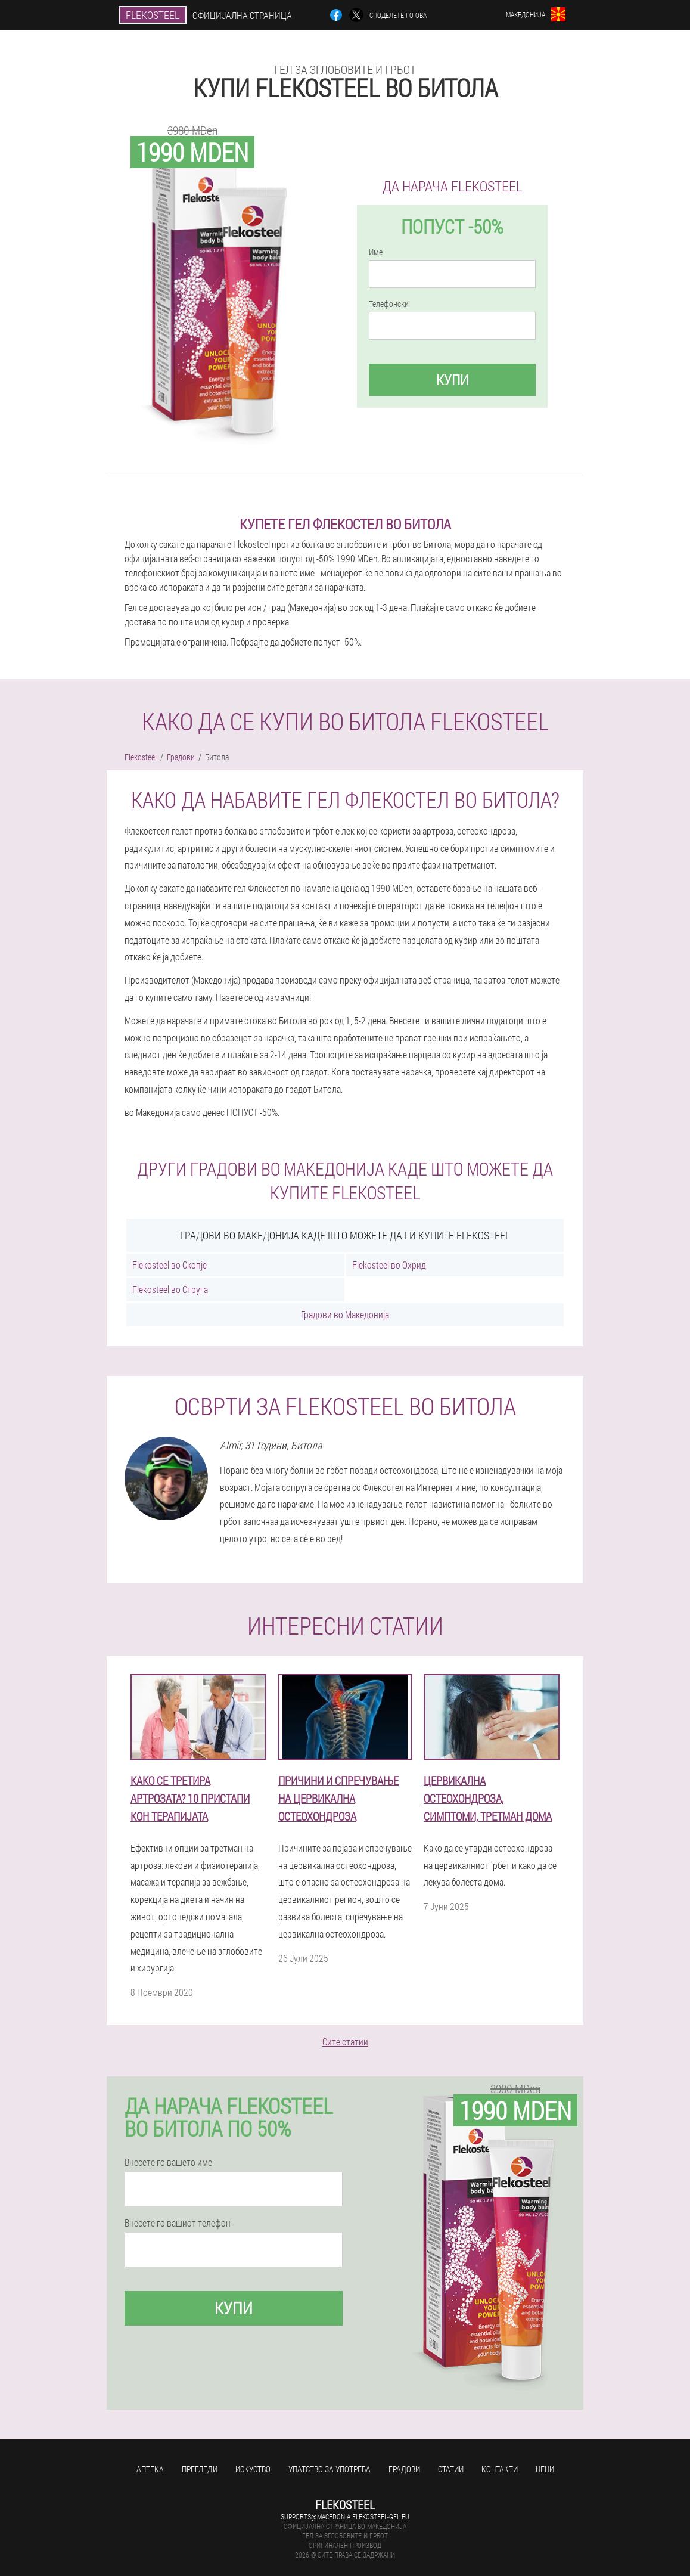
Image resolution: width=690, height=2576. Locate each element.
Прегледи (199, 2469)
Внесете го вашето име (168, 2162)
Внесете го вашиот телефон (178, 2223)
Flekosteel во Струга (170, 1289)
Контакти (499, 2469)
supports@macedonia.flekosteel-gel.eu (345, 2516)
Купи (452, 379)
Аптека (150, 2469)
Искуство (253, 2469)
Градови (404, 2469)
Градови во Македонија (345, 1314)
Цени (545, 2469)
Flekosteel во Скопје (169, 1264)
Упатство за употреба (329, 2469)
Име (376, 252)
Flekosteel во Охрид (389, 1264)
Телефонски (389, 304)
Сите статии (345, 2041)
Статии (451, 2469)
